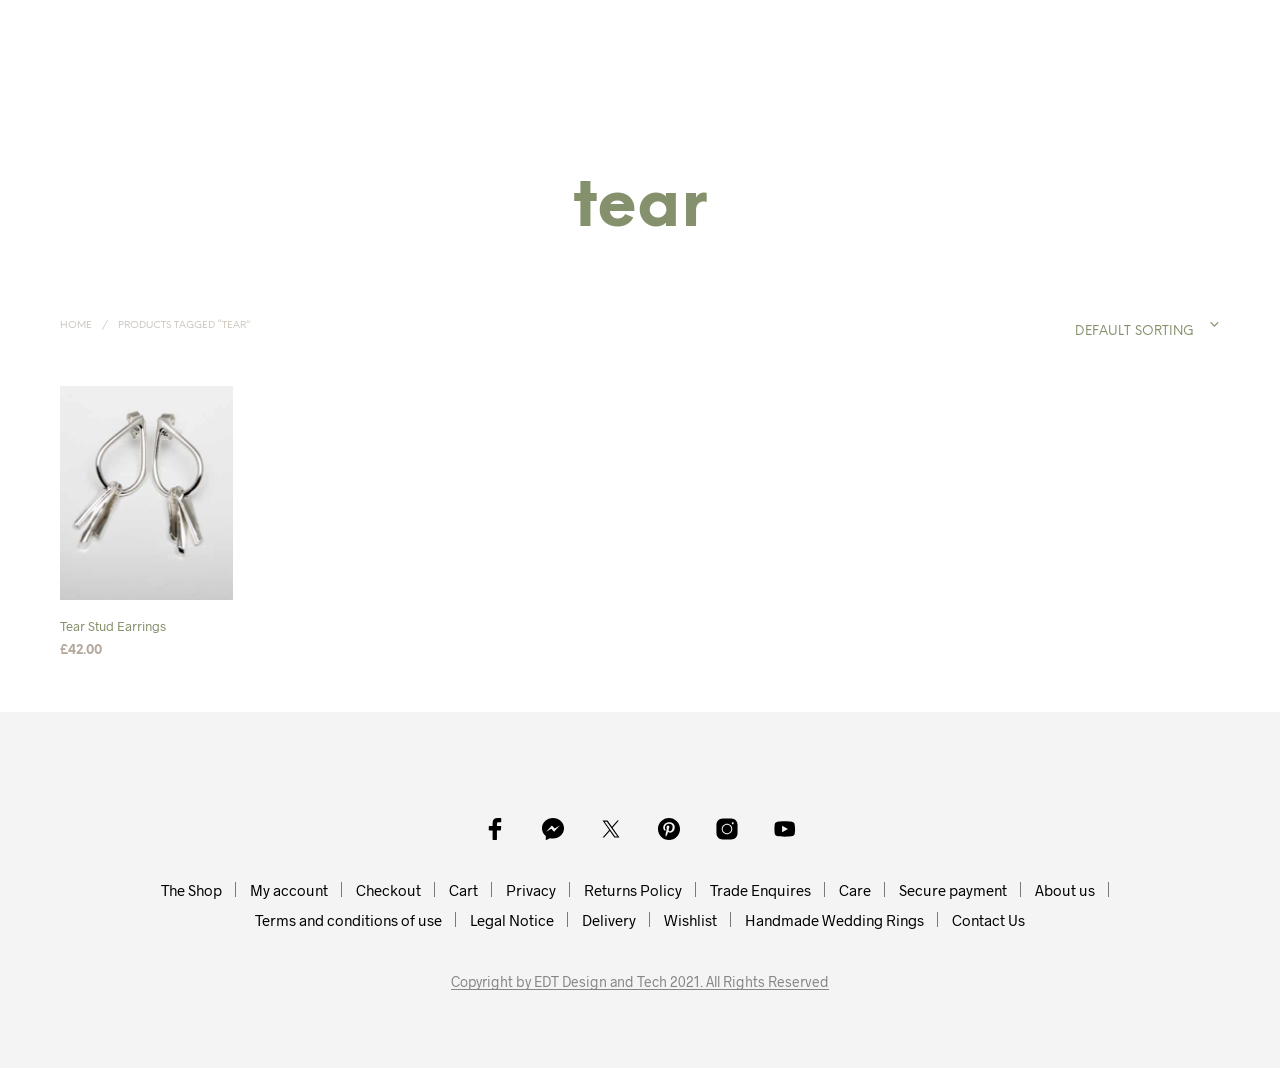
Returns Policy (633, 890)
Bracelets (667, 32)
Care (855, 890)
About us (1065, 890)
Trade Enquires (760, 890)
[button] (1117, 32)
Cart (463, 890)
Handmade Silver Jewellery (266, 53)
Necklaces (280, 32)
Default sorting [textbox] (1134, 331)
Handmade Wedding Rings (834, 920)
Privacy (531, 890)
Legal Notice (512, 920)
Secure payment (953, 890)
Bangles (564, 32)
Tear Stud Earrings (113, 627)
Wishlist (690, 920)
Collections (784, 32)
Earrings (389, 32)
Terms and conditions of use (348, 920)
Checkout (388, 890)
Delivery (609, 920)
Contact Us (988, 920)
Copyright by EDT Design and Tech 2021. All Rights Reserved (640, 982)
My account (289, 890)
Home (186, 32)
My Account (921, 32)
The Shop (191, 890)
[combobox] (1107, 325)
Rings (478, 32)
